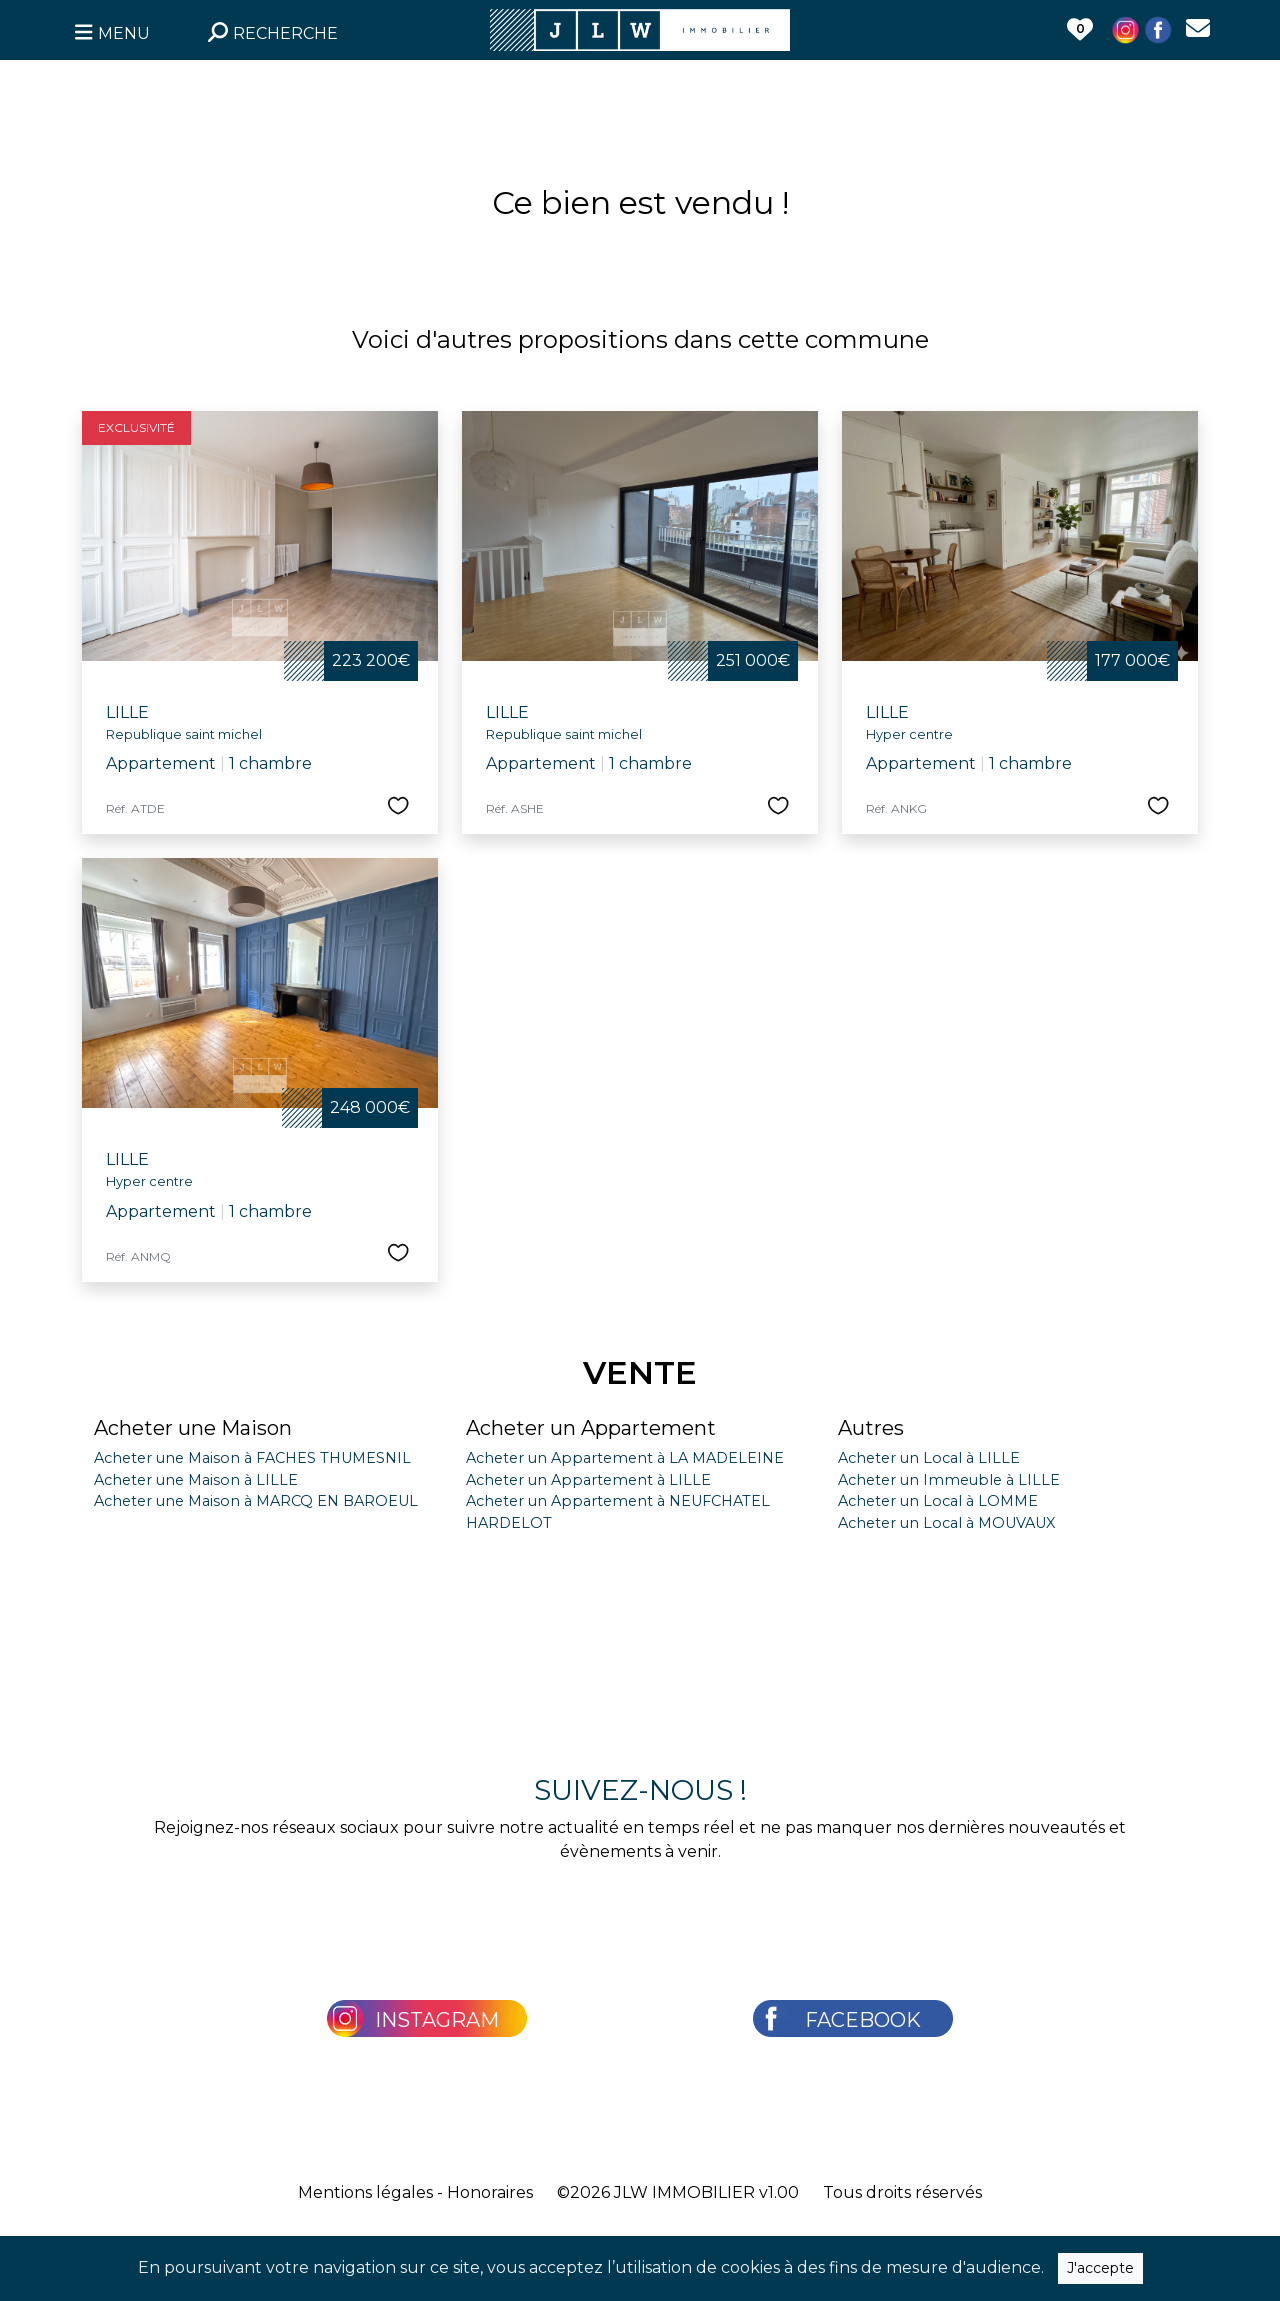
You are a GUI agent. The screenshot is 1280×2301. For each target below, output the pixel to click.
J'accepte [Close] (1100, 2268)
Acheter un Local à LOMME (938, 1501)
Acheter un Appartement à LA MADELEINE (625, 1458)
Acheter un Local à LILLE (929, 1458)
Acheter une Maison (193, 1428)
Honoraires (490, 2192)
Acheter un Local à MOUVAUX (946, 1523)
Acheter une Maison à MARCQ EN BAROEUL (256, 1501)
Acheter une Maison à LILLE (196, 1480)
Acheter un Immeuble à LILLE (949, 1480)
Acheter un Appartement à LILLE (588, 1480)
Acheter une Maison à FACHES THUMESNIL (252, 1458)
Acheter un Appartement (591, 1428)
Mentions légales (365, 2192)
